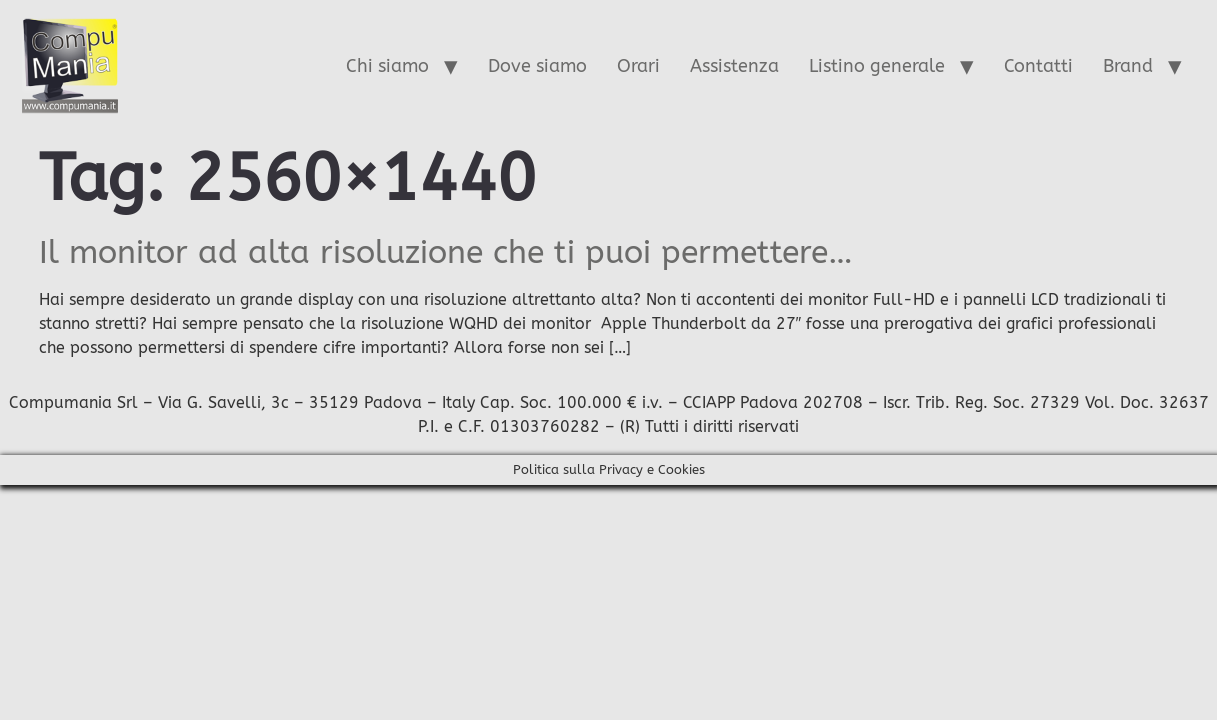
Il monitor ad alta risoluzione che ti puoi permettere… (446, 252)
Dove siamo (537, 66)
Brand (1128, 66)
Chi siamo (387, 66)
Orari (638, 66)
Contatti (1038, 66)
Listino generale (877, 66)
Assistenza (734, 66)
